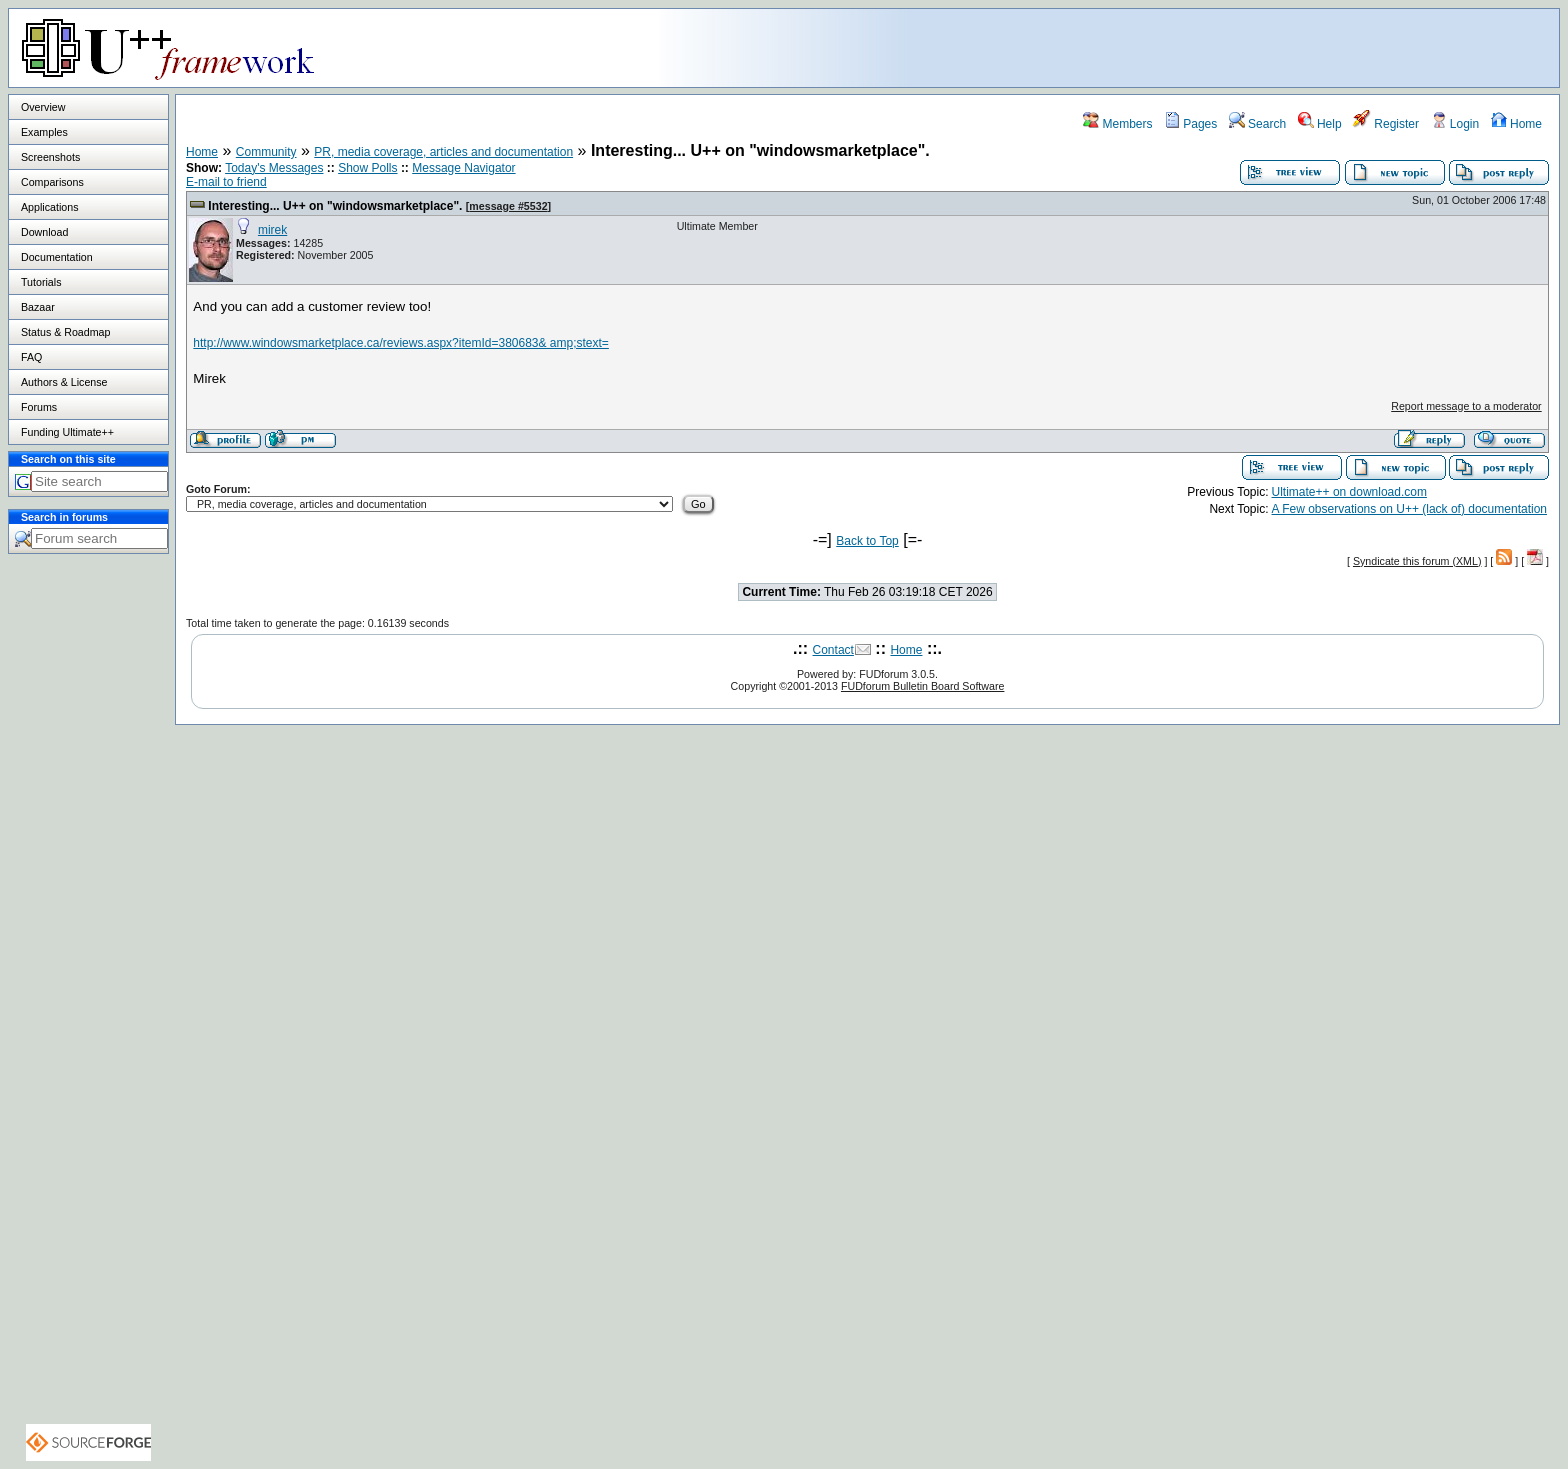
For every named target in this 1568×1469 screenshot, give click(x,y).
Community (266, 152)
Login (1455, 124)
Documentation (57, 257)
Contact (833, 650)
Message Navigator (463, 168)
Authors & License (64, 382)
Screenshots (50, 157)
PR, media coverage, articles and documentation (443, 152)
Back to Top (867, 541)
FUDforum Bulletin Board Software (922, 686)
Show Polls (367, 168)
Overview (43, 107)
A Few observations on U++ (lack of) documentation (1409, 509)
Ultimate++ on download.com (1349, 492)
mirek (272, 230)
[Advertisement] (1309, 47)
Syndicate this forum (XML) (1417, 561)
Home (1516, 124)
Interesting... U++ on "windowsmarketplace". (335, 206)
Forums (39, 407)
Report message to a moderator (1466, 406)
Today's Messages (274, 168)
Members (1117, 124)
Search (1257, 124)
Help (1320, 124)
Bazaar (38, 307)
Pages (1190, 124)
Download (44, 232)
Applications (49, 207)
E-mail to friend (226, 182)
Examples (44, 132)
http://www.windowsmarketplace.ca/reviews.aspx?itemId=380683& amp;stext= (401, 343)
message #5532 (508, 206)
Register (1386, 124)
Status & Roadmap (65, 332)
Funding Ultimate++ (67, 432)
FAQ (31, 357)
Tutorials (41, 282)
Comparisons (52, 182)
